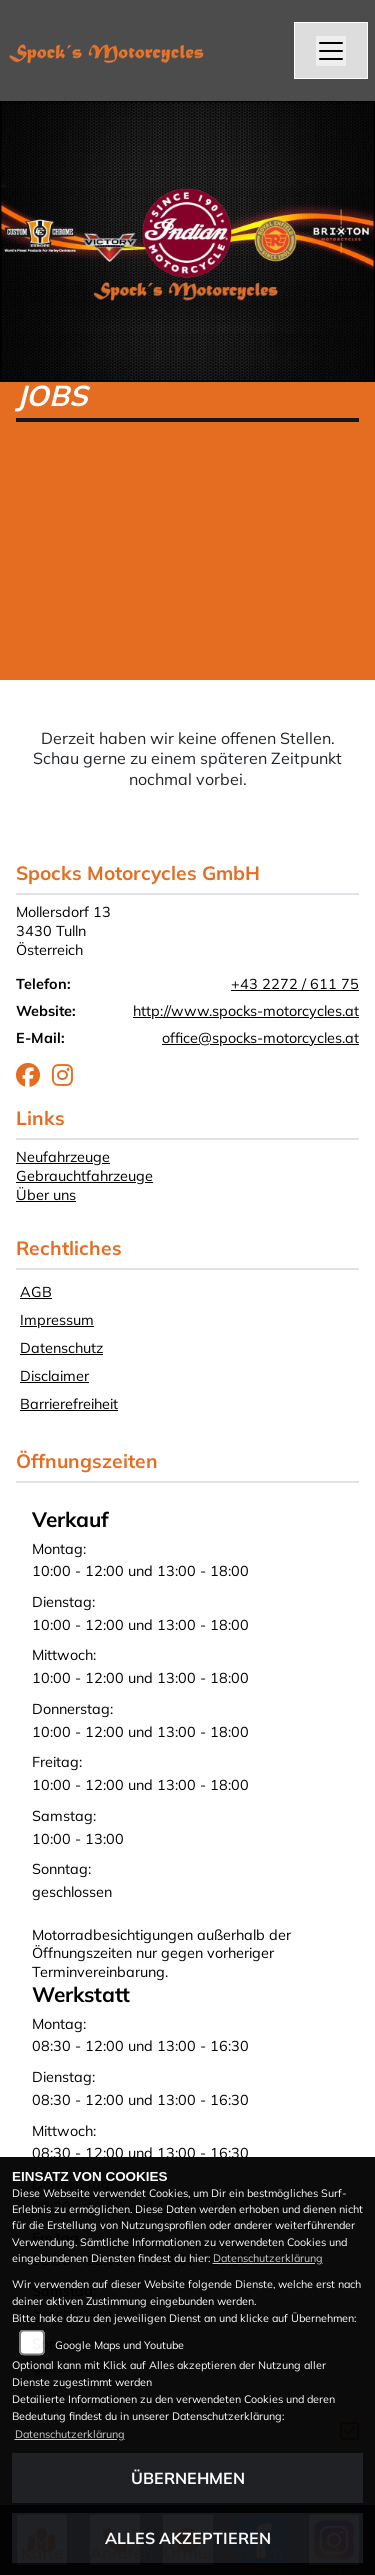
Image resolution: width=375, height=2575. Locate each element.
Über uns (46, 1195)
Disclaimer (54, 1376)
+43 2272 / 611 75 (295, 984)
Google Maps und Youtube (119, 2345)
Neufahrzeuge (63, 1157)
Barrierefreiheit (69, 1404)
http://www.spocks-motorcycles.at (246, 1011)
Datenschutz (61, 1348)
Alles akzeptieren (188, 2538)
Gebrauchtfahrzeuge (84, 1176)
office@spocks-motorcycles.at (260, 1038)
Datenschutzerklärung (268, 2258)
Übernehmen (188, 2478)
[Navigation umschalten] (331, 51)
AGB (36, 1292)
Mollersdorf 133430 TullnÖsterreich (63, 930)
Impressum (57, 1320)
